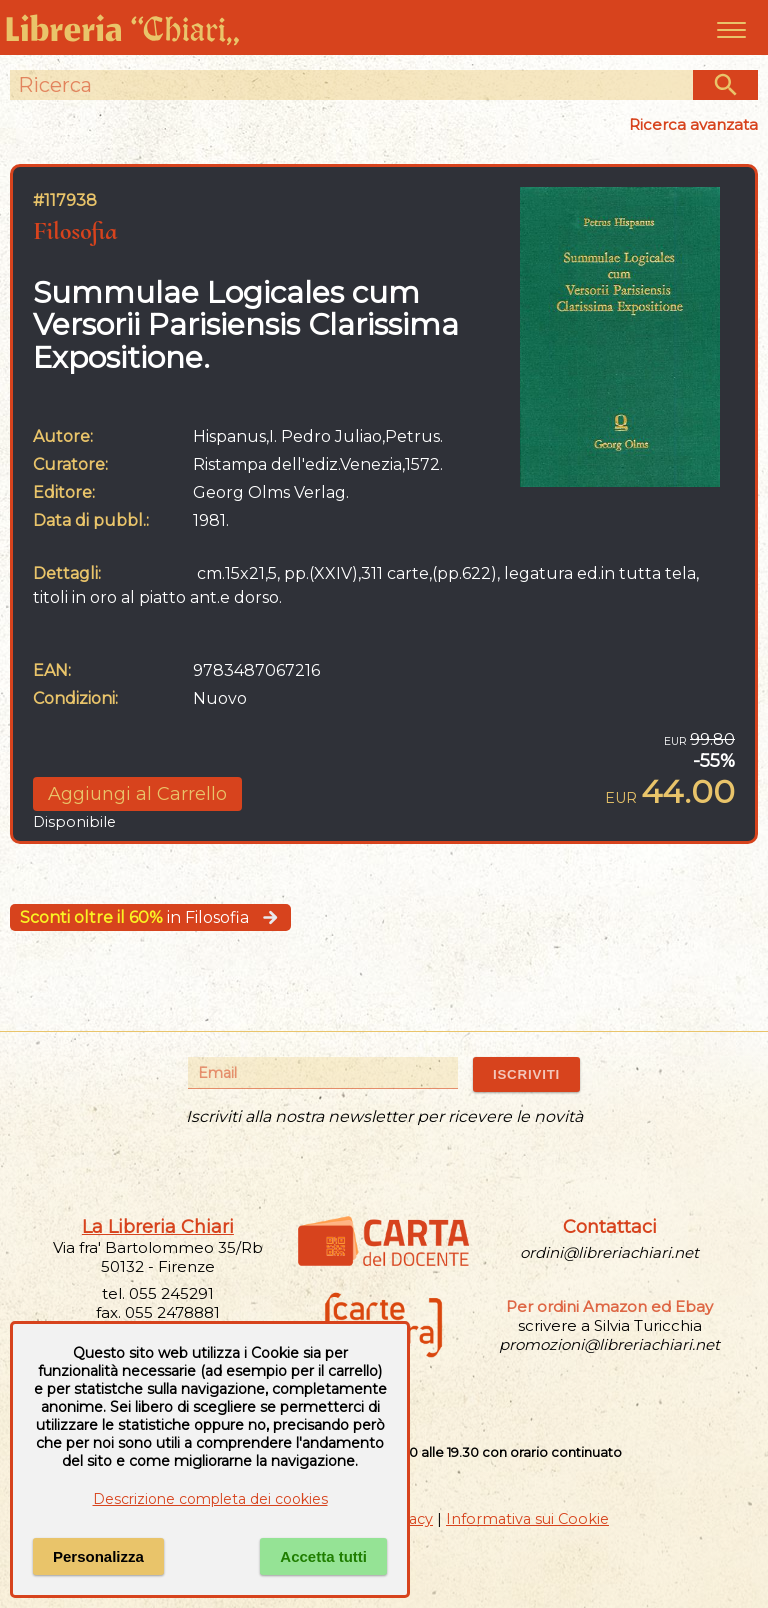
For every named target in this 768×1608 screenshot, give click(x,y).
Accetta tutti (323, 1556)
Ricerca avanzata (693, 124)
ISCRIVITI (526, 1074)
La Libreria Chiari (158, 1227)
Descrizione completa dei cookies (210, 1499)
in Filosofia (150, 917)
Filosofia (75, 230)
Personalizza (98, 1556)
